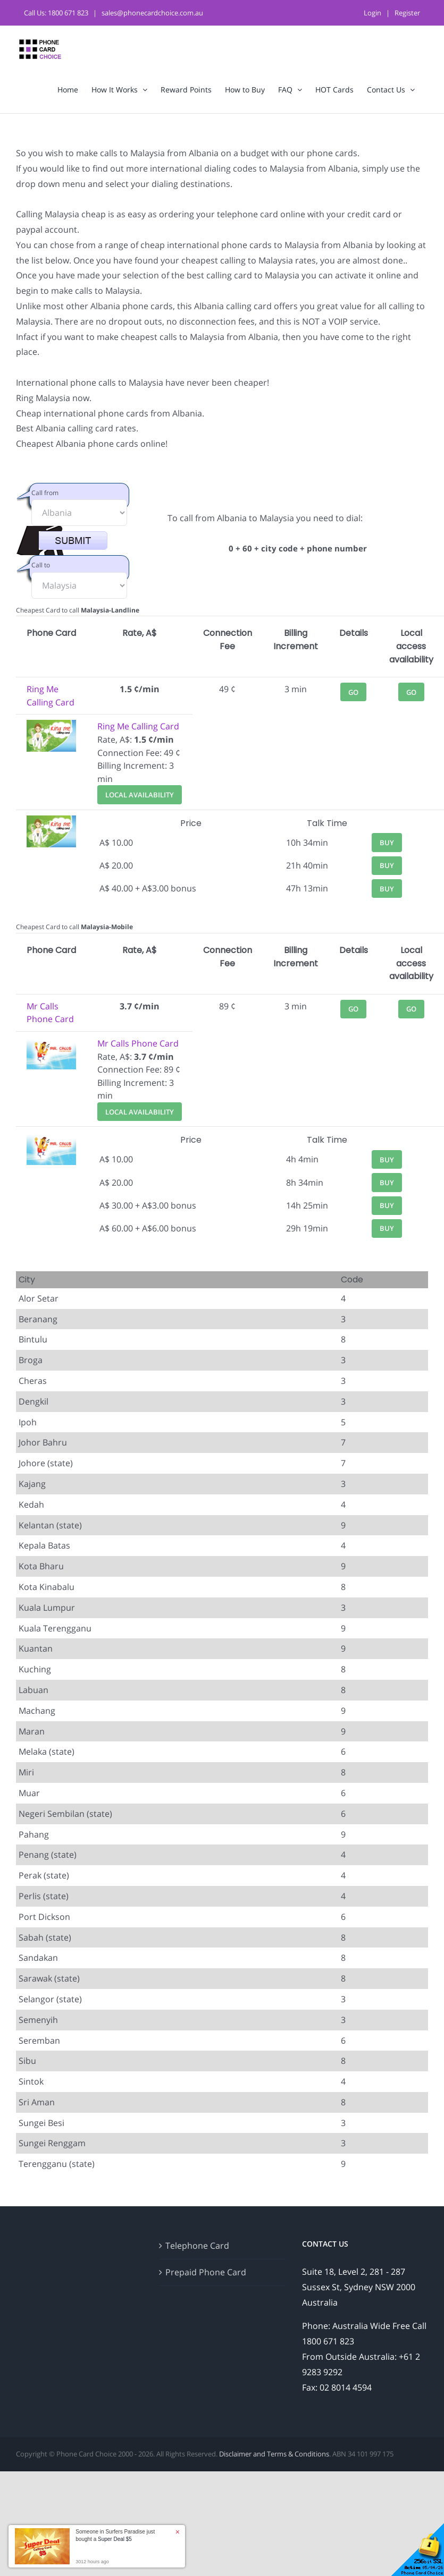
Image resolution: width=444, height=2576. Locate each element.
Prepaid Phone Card (205, 2272)
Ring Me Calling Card (138, 726)
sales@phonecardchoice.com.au (152, 13)
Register (407, 13)
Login (372, 13)
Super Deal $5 (115, 2539)
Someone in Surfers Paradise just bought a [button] (115, 2535)
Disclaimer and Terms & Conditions (274, 2454)
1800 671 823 (68, 13)
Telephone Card (197, 2245)
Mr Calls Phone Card (138, 1043)
